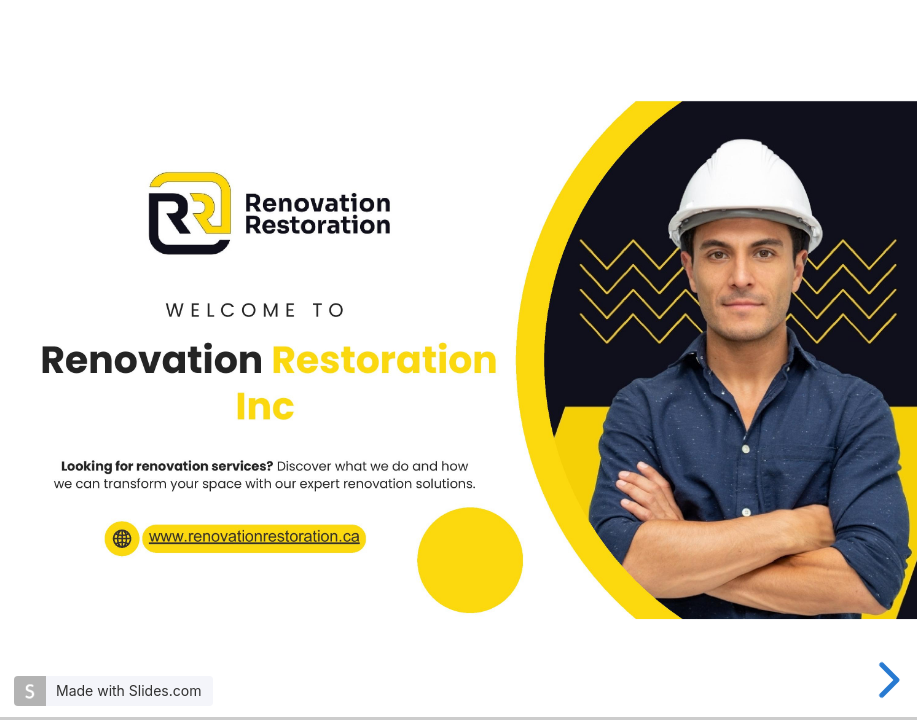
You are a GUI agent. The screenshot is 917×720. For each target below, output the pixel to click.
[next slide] (886, 680)
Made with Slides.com (128, 690)
